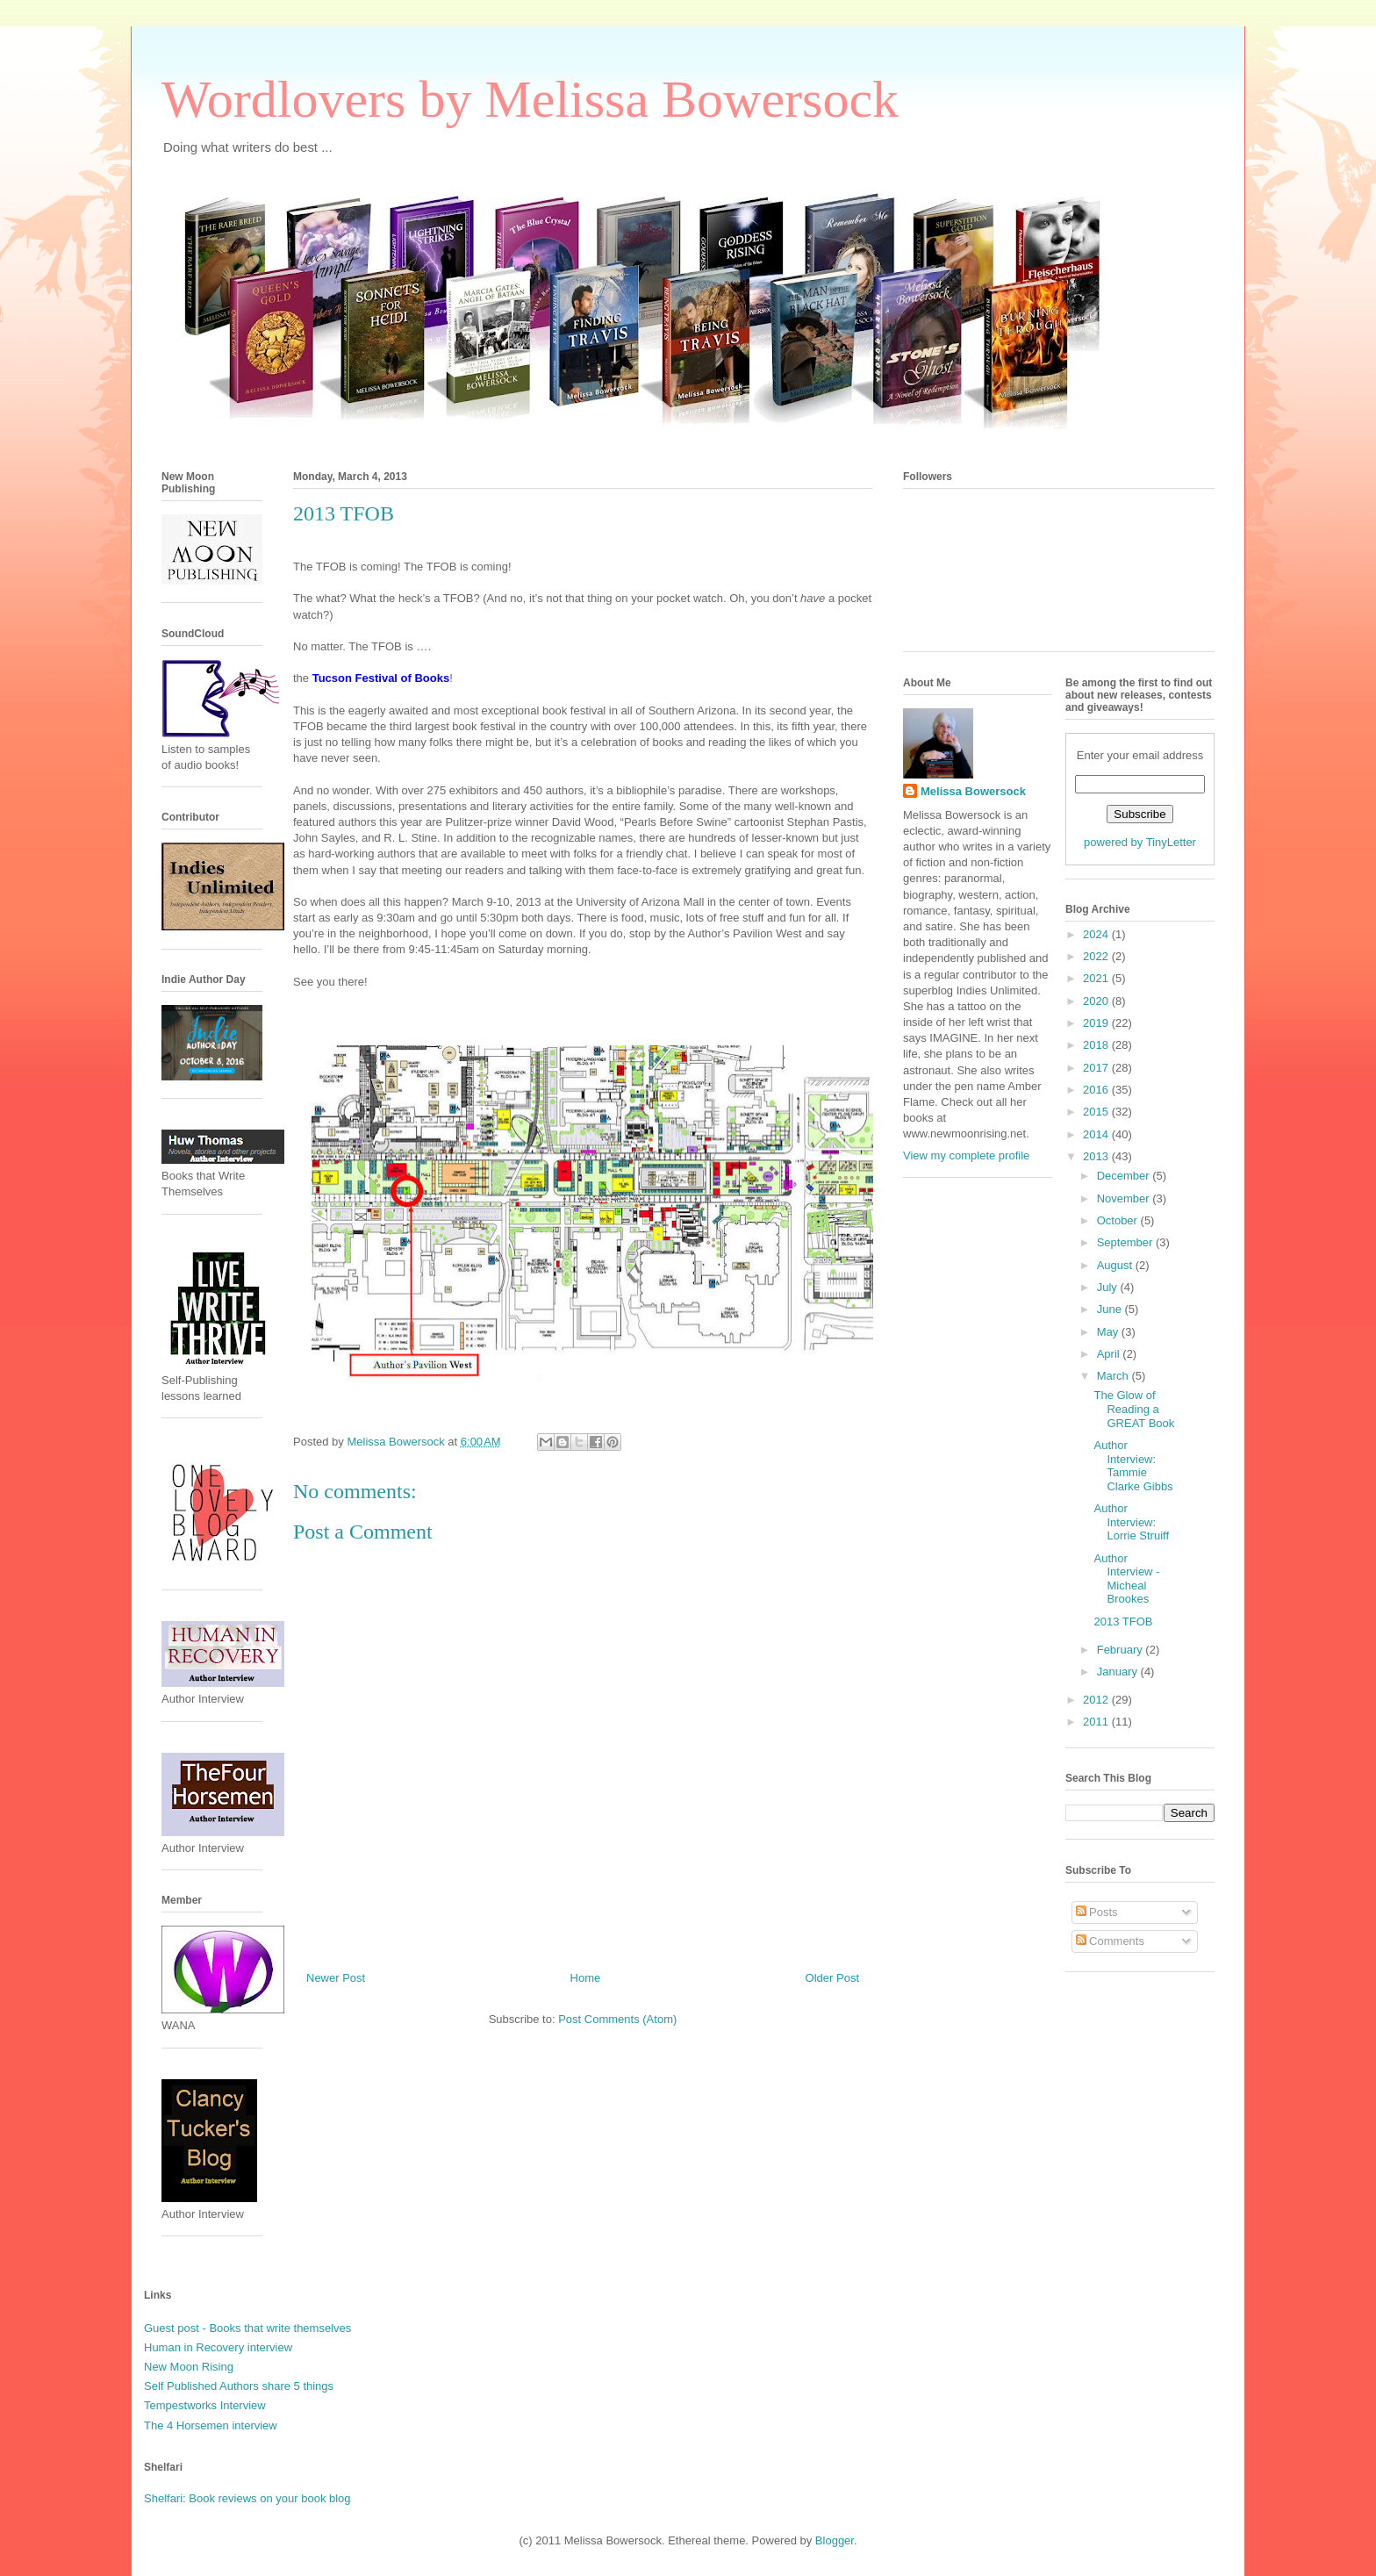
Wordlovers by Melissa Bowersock (530, 99)
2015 (1097, 1111)
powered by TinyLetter (1140, 842)
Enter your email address (1140, 755)
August (1116, 1265)
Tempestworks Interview (205, 2405)
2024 (1097, 934)
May (1109, 1331)
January (1119, 1671)
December (1125, 1175)
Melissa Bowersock (973, 791)
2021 (1097, 978)
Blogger (834, 2540)
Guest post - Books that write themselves (247, 2328)
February (1121, 1649)
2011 (1097, 1721)
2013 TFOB (1122, 1621)
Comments (1110, 1941)
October (1119, 1220)
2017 (1097, 1067)
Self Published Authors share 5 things (238, 2386)
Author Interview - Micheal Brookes (1126, 1579)
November (1125, 1198)
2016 (1097, 1089)
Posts (1097, 1912)
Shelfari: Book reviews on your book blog (247, 2498)
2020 (1097, 1001)
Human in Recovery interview (218, 2347)
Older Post (832, 1977)
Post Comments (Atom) (617, 2019)
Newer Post (335, 1977)
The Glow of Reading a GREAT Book (1133, 1408)
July (1109, 1287)
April (1110, 1353)
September (1126, 1242)
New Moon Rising (188, 2366)
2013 (1097, 1156)
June (1111, 1309)
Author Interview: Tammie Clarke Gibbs (1132, 1466)
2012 (1097, 1699)
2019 (1097, 1023)
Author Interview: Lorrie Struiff (1131, 1522)
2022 (1097, 956)
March (1114, 1375)
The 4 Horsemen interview (210, 2425)
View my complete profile (966, 1155)
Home (585, 1977)
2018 (1097, 1044)
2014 (1097, 1134)
